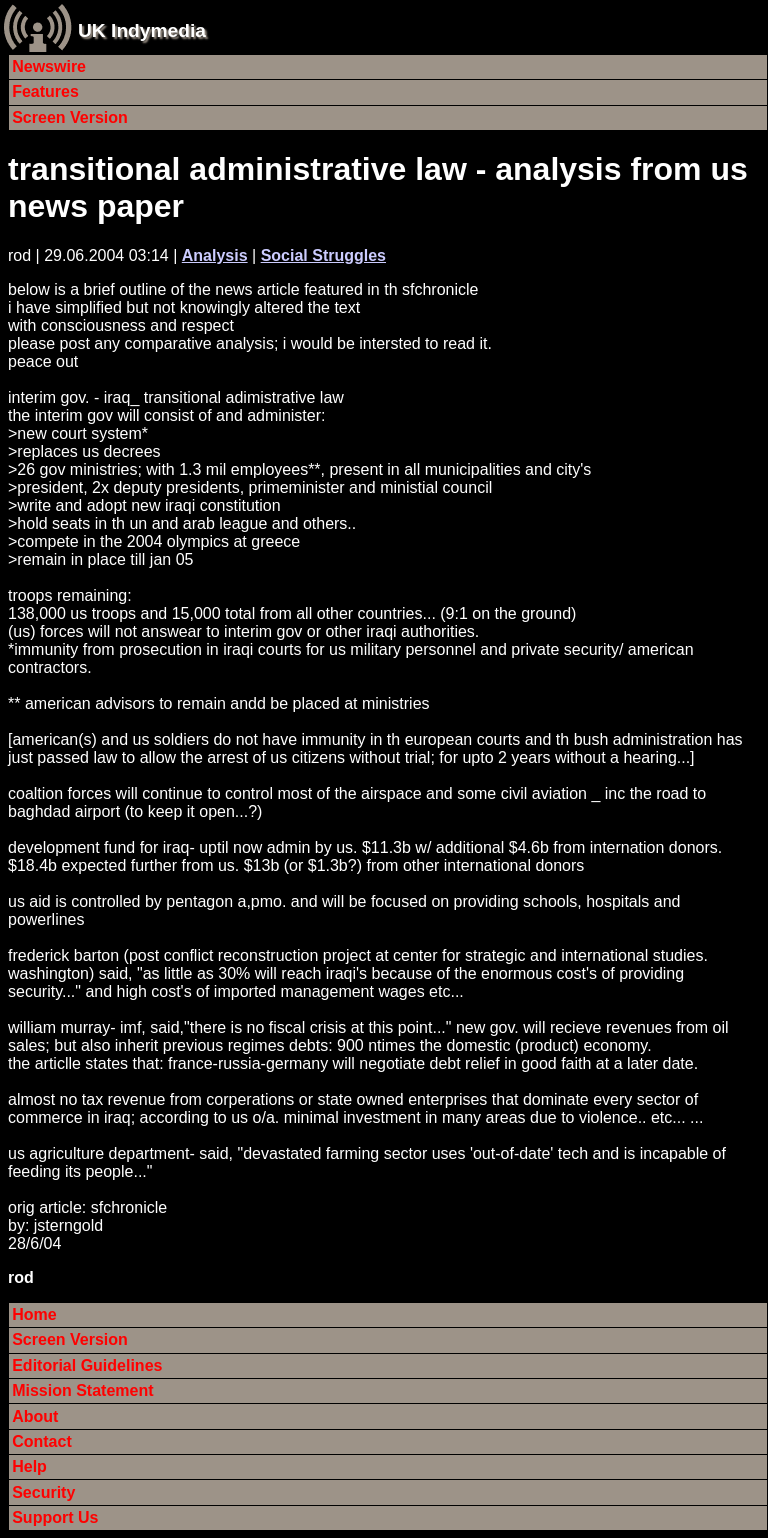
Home (34, 1314)
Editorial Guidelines (87, 1365)
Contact (42, 1441)
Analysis (215, 255)
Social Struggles (323, 255)
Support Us (55, 1517)
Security (43, 1492)
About (35, 1416)
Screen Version (70, 117)
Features (45, 91)
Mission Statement (82, 1390)
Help (29, 1466)
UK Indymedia (142, 30)
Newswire (49, 66)
